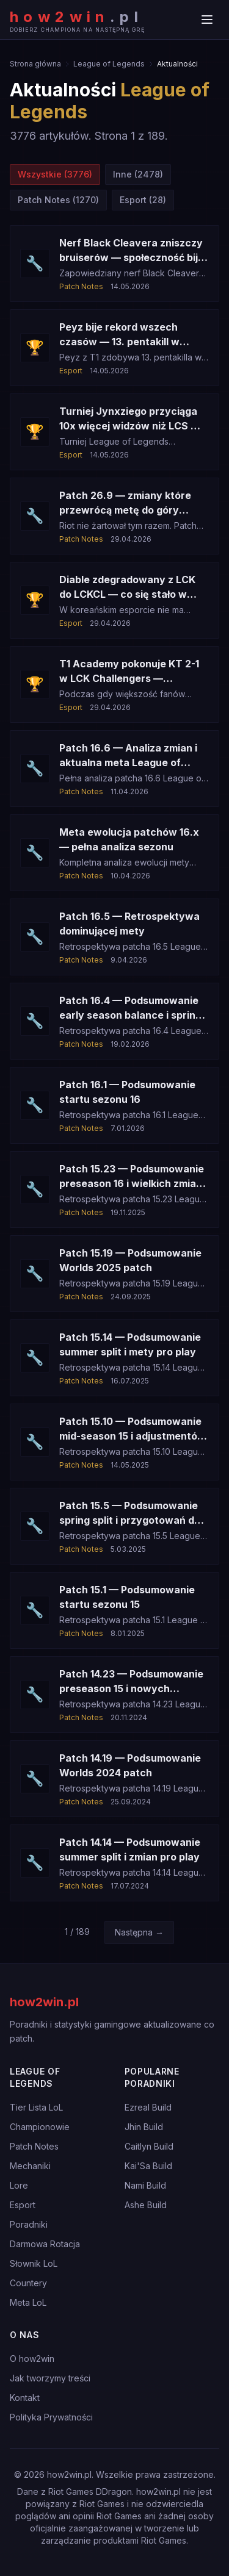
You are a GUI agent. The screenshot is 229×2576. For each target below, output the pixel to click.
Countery (28, 2283)
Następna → (139, 1932)
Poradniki (29, 2224)
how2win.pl (44, 2002)
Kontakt (25, 2397)
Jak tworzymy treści (50, 2378)
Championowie (40, 2127)
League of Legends (109, 63)
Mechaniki (30, 2166)
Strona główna (35, 63)
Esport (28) (143, 200)
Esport (22, 2205)
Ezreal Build (148, 2107)
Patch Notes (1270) (58, 200)
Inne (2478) (138, 174)
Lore (19, 2185)
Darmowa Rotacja (45, 2244)
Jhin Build (144, 2127)
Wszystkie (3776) (55, 174)
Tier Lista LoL (36, 2107)
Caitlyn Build (149, 2146)
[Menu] (207, 19)
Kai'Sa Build (148, 2166)
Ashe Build (146, 2205)
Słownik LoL (33, 2263)
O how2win (32, 2358)
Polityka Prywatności (51, 2417)
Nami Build (145, 2185)
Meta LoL (28, 2302)
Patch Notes (34, 2146)
